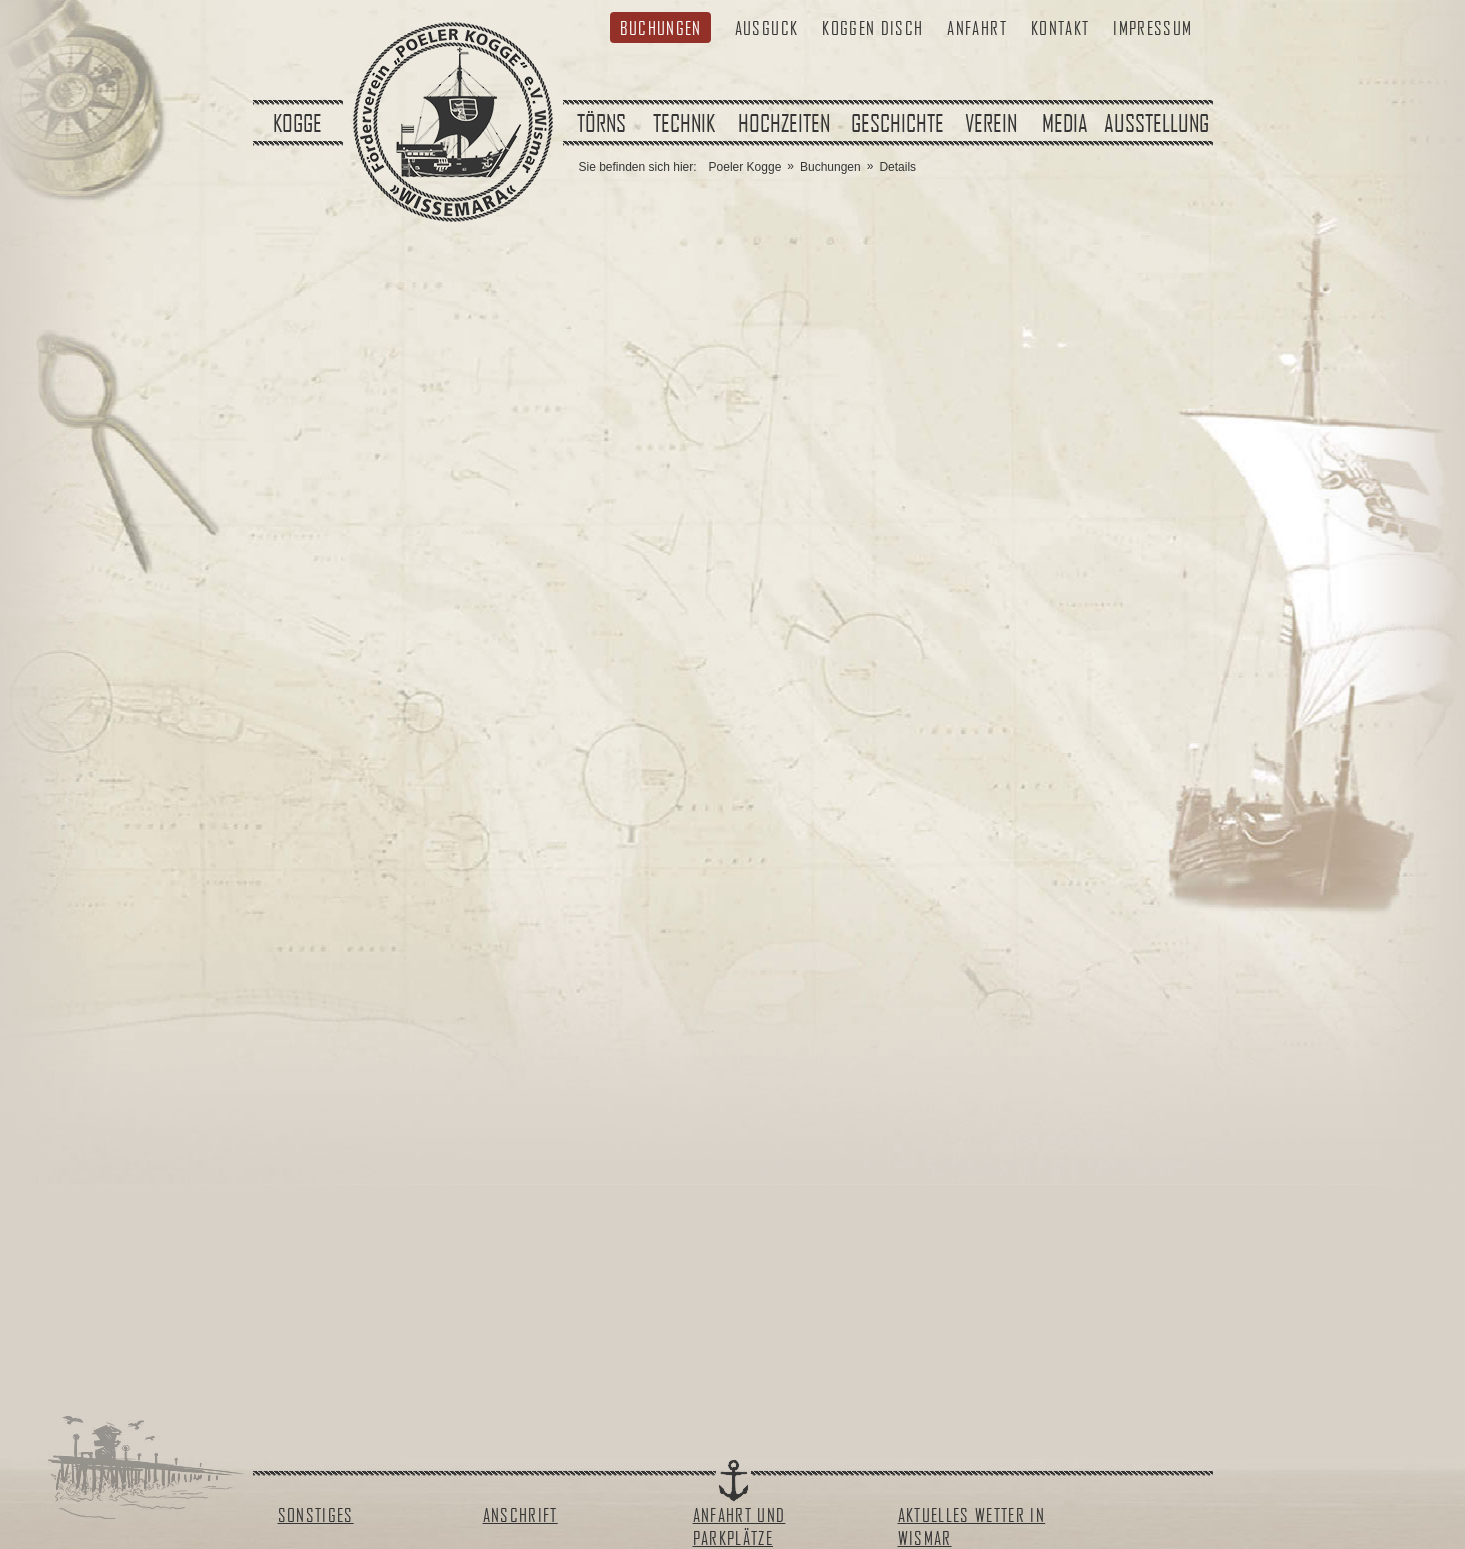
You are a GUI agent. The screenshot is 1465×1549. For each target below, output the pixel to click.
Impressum (1152, 27)
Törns (601, 123)
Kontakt (1060, 27)
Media (1065, 123)
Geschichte (897, 123)
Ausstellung (1156, 123)
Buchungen (661, 27)
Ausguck (766, 27)
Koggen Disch (872, 27)
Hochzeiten (784, 123)
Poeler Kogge (745, 167)
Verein (991, 123)
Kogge (297, 123)
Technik (684, 123)
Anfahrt (976, 27)
